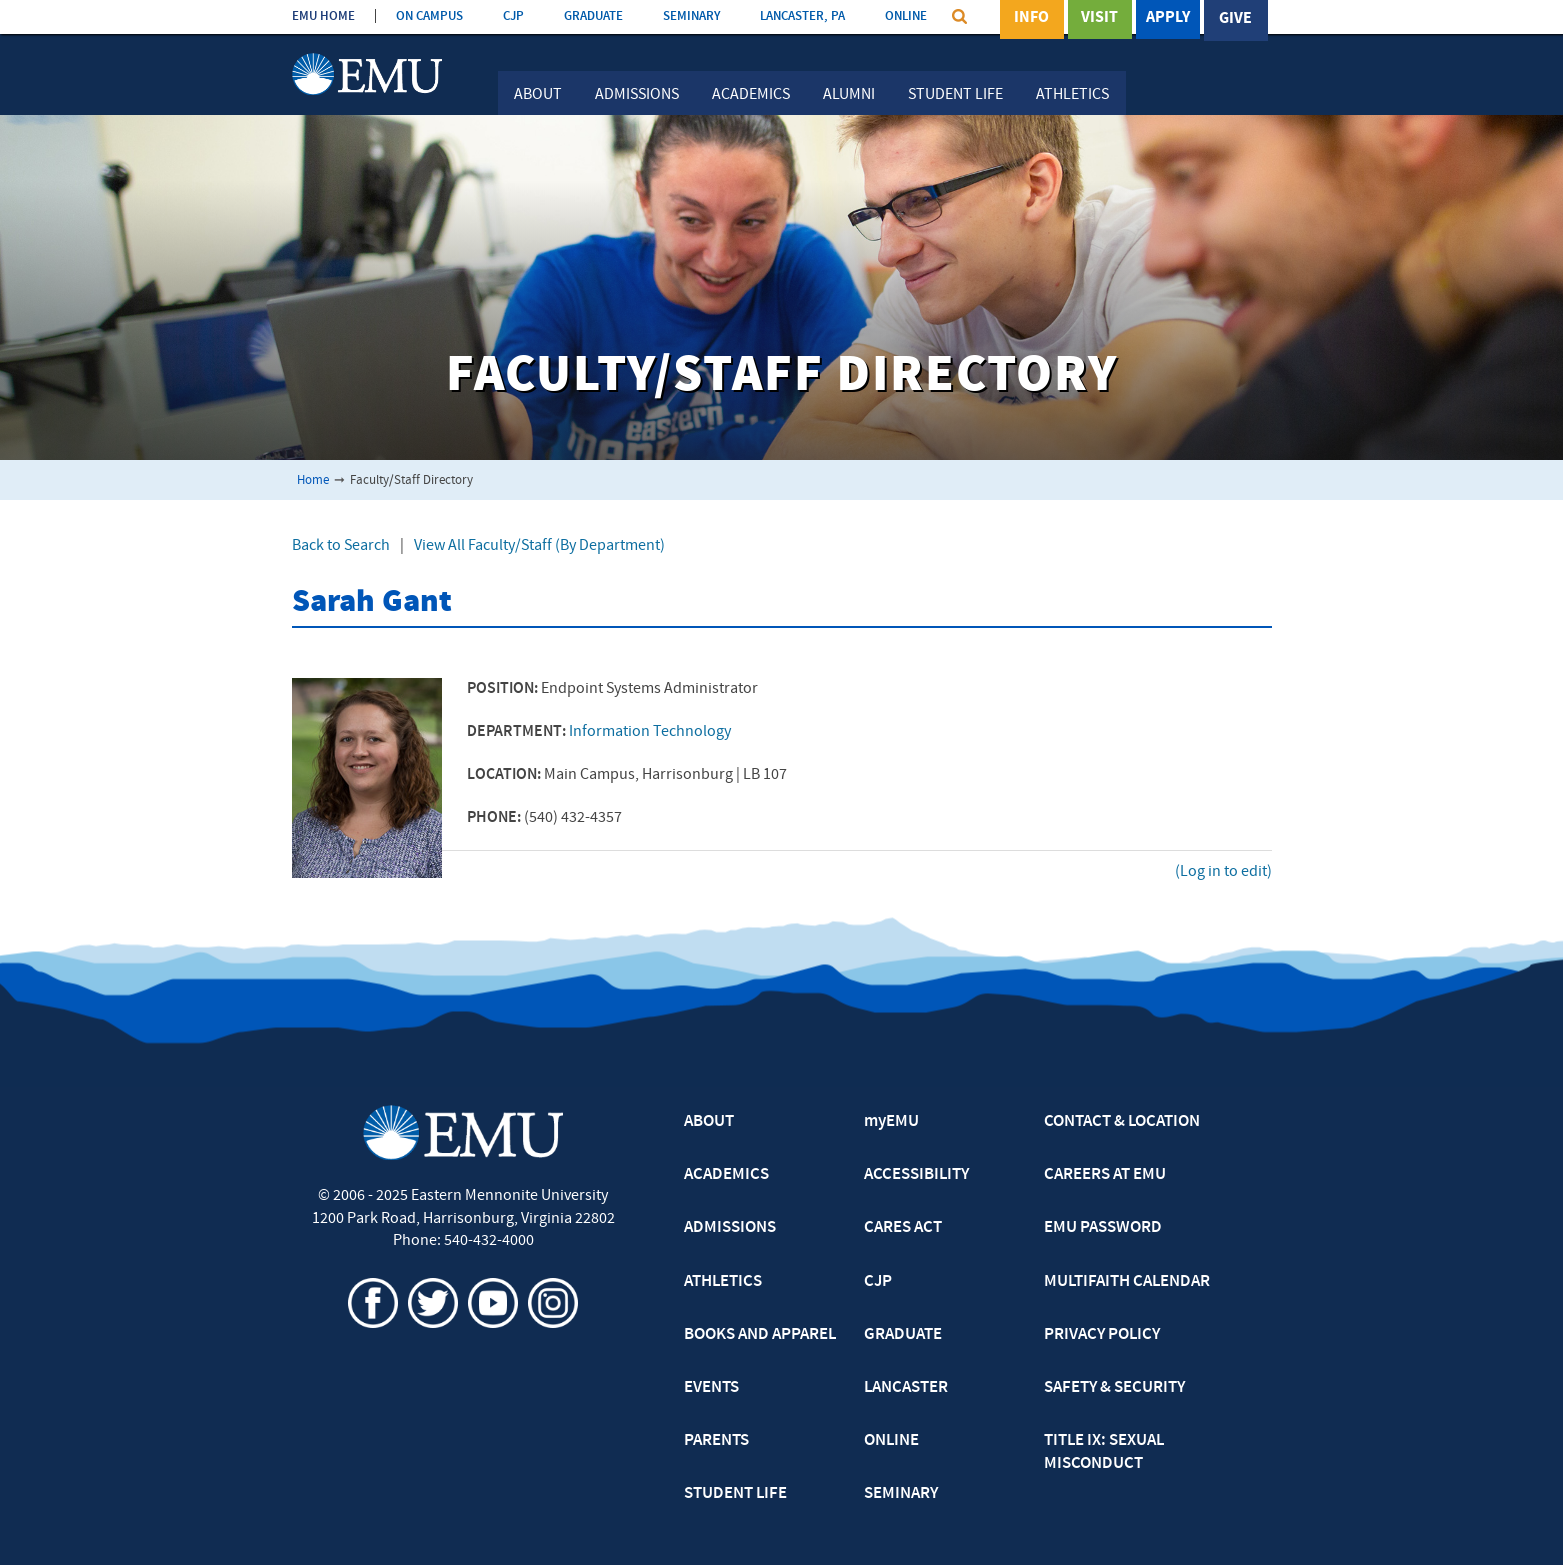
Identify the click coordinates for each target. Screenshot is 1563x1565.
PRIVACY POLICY (1102, 1335)
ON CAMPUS (429, 16)
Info (1031, 19)
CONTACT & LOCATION (1122, 1122)
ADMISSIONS (730, 1228)
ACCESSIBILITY (916, 1175)
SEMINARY (691, 16)
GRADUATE (593, 16)
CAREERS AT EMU (1105, 1175)
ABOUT (709, 1122)
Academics (751, 95)
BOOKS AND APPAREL (760, 1335)
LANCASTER (906, 1388)
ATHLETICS (723, 1282)
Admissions (637, 95)
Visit (1099, 19)
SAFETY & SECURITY (1114, 1388)
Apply (1168, 19)
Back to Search (341, 546)
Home (313, 480)
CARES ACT (903, 1228)
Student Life (955, 95)
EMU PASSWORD (1103, 1228)
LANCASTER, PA (802, 16)
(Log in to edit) (1223, 872)
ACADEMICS (726, 1175)
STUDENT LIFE (735, 1494)
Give (1235, 19)
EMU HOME (323, 16)
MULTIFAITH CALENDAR (1127, 1282)
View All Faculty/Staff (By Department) (539, 546)
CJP (513, 16)
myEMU (891, 1122)
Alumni (849, 95)
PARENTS (716, 1441)
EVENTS (711, 1388)
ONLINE (906, 16)
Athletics (1072, 95)
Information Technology (650, 732)
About (538, 95)
